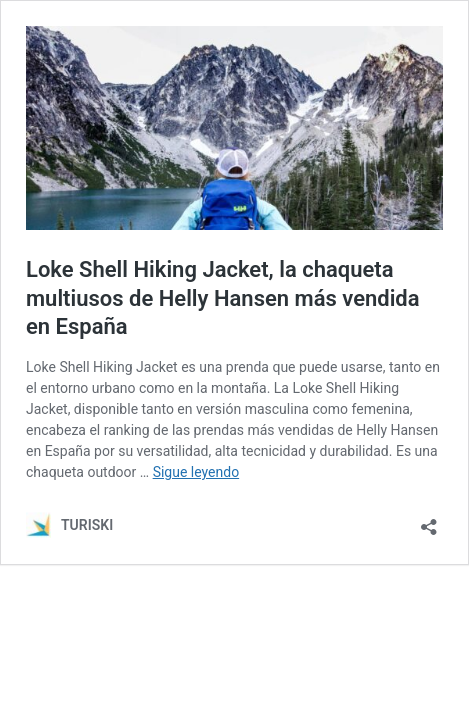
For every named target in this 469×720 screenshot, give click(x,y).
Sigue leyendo (196, 472)
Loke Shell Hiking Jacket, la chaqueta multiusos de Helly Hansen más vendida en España (223, 298)
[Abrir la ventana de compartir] (429, 520)
